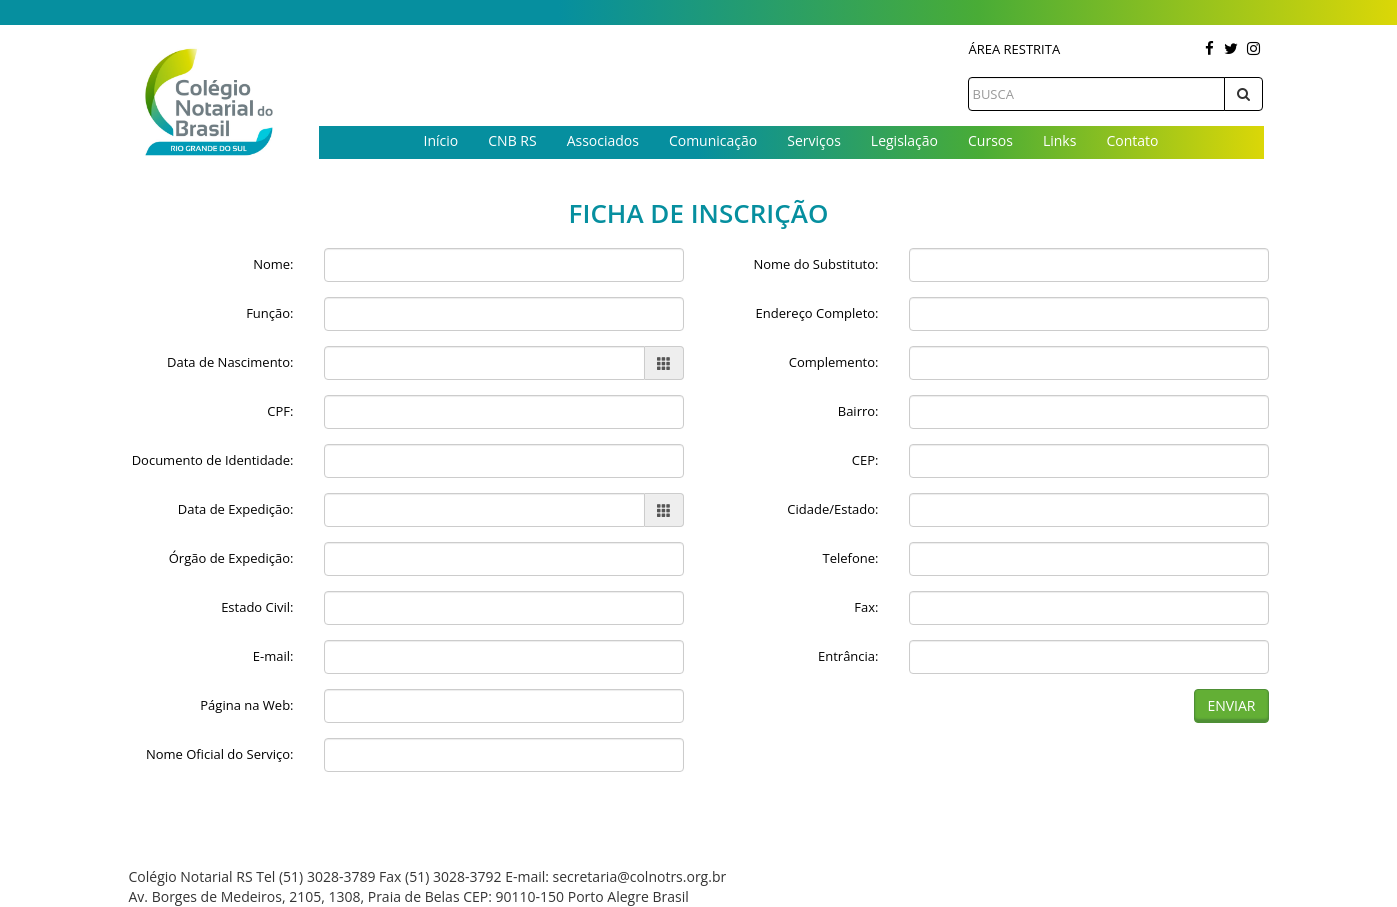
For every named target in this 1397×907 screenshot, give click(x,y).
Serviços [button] (814, 140)
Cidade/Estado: (832, 509)
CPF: (280, 411)
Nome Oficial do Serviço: (220, 754)
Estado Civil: (257, 607)
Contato (1132, 140)
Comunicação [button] (713, 140)
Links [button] (1059, 140)
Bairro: (858, 411)
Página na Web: (246, 705)
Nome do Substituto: (815, 264)
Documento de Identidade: (213, 460)
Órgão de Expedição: (231, 558)
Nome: (273, 264)
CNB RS (512, 140)
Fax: (866, 607)
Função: (269, 313)
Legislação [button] (904, 140)
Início (441, 140)
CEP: (865, 460)
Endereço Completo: (817, 313)
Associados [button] (603, 140)
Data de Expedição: (236, 509)
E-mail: (273, 656)
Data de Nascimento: (230, 362)
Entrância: (848, 656)
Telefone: (851, 558)
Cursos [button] (990, 140)
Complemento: (834, 362)
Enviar (1231, 705)
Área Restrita (1014, 49)
